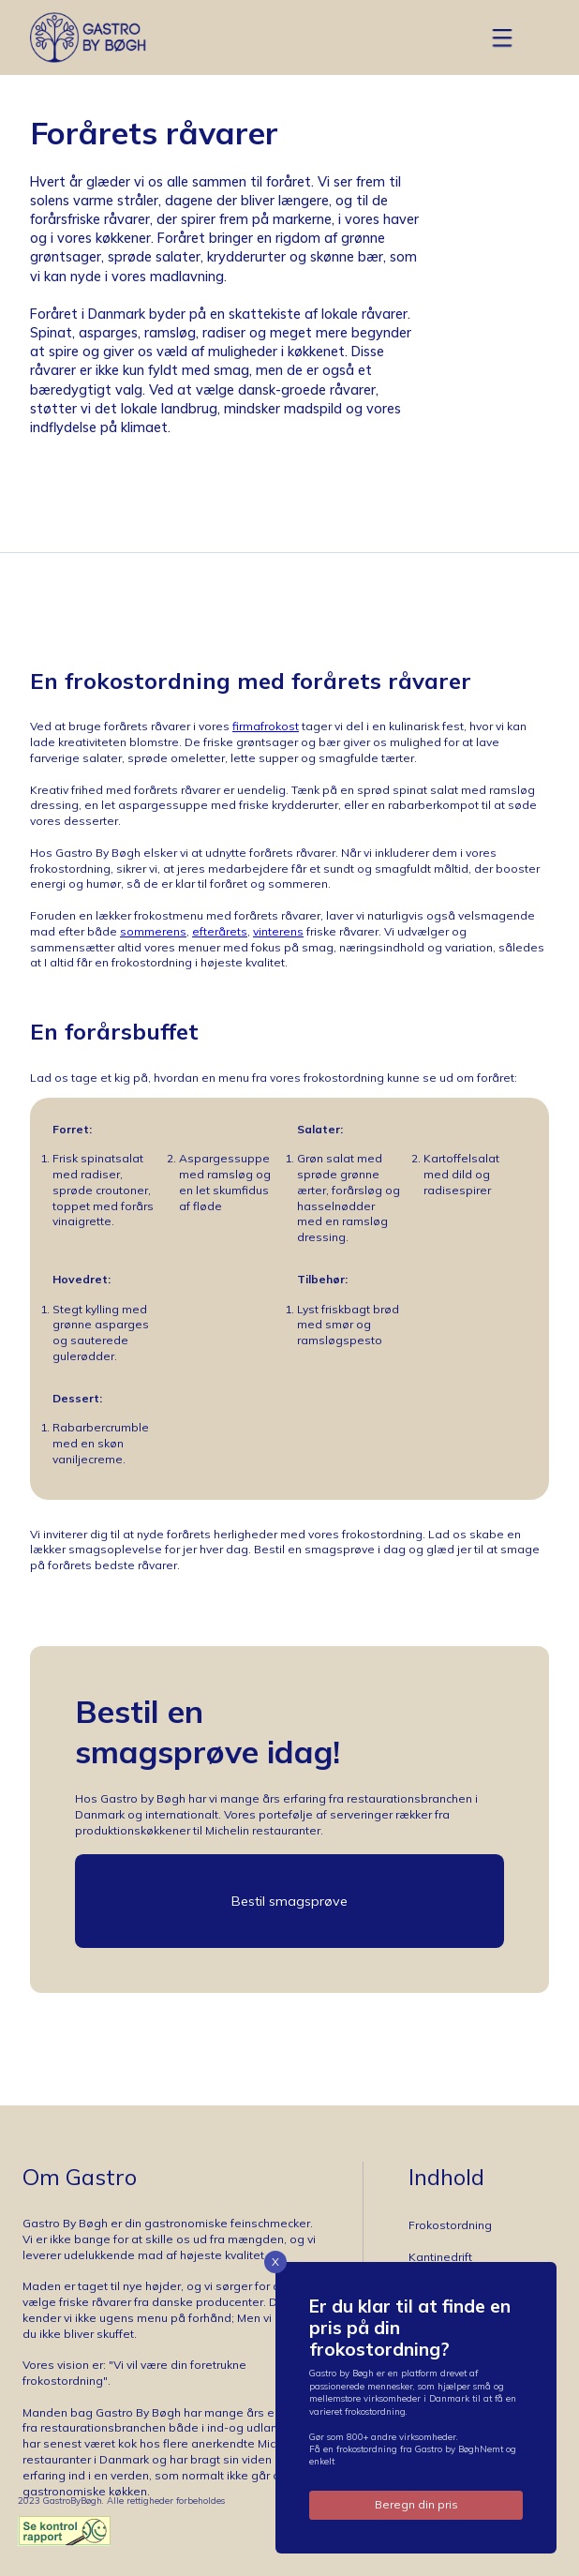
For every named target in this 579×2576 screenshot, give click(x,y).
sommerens (153, 931)
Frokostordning (450, 2225)
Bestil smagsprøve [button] (289, 1901)
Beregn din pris (416, 2504)
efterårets (219, 931)
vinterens (278, 931)
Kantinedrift (440, 2257)
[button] (502, 37)
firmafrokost (265, 726)
